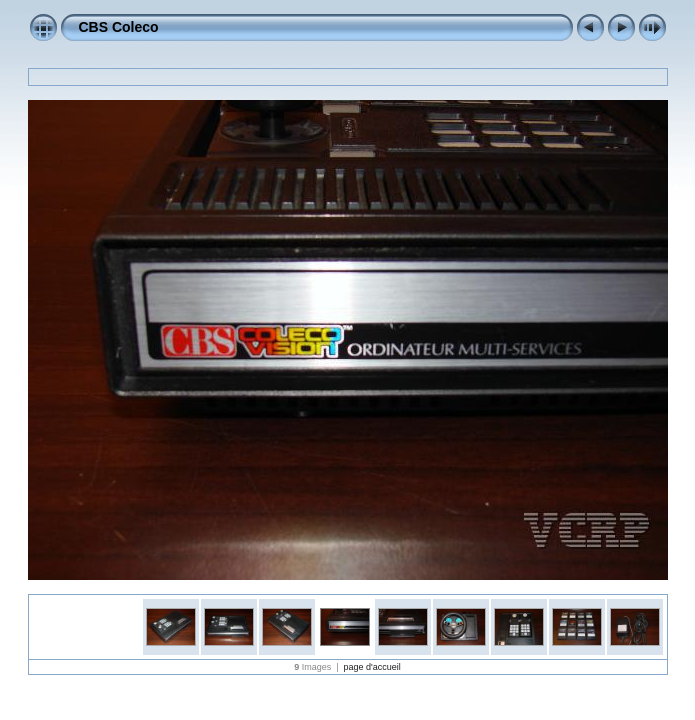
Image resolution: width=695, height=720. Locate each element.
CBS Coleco (119, 27)
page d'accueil (372, 667)
